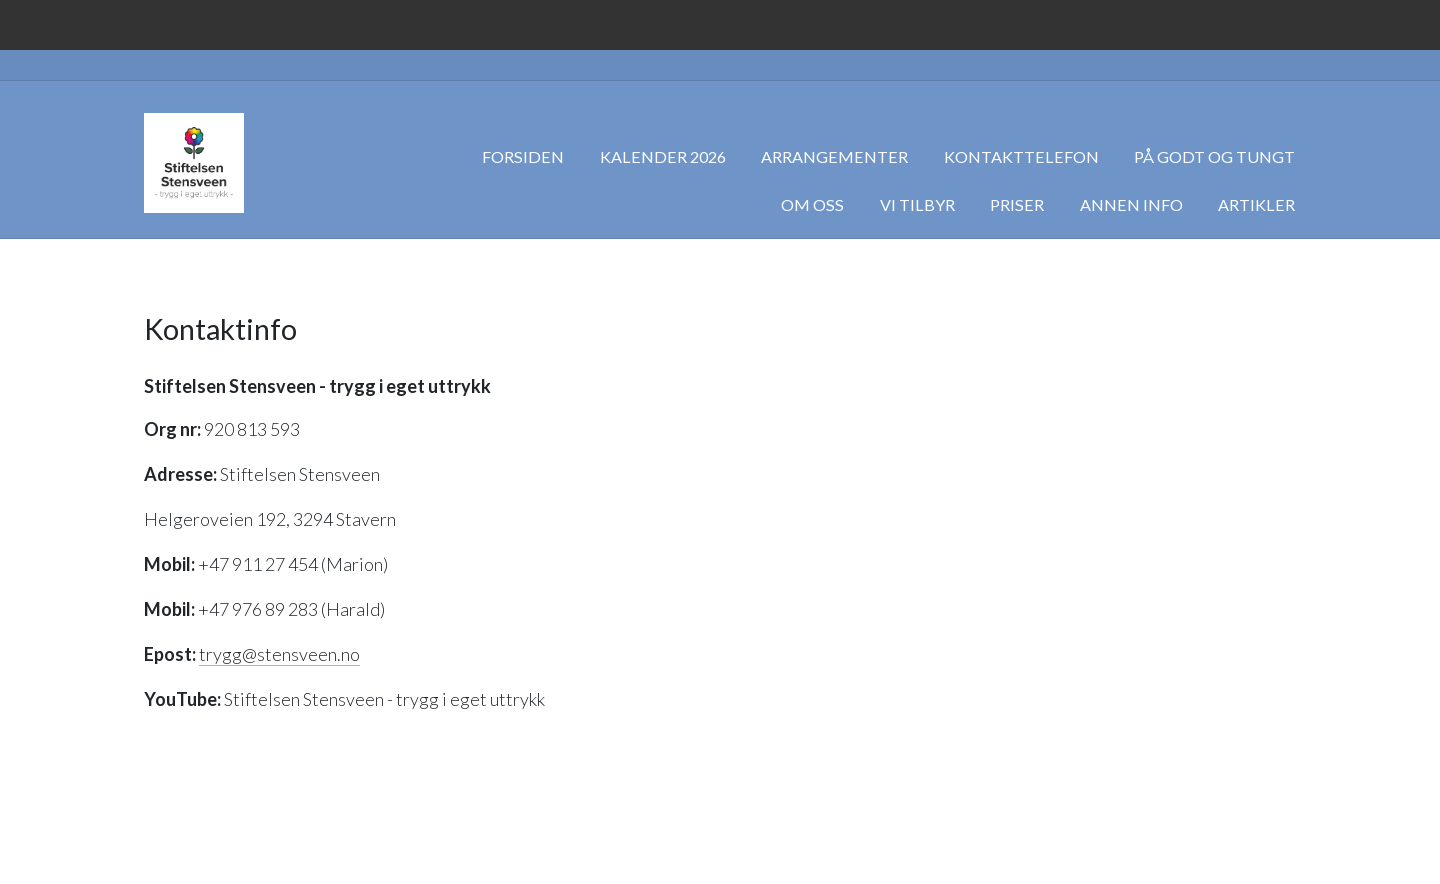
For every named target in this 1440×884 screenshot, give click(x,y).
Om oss (812, 204)
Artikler (1256, 204)
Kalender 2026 (663, 156)
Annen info (1131, 204)
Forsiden (523, 156)
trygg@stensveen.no (279, 654)
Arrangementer (834, 156)
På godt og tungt (1214, 156)
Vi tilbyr (917, 204)
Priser (1017, 204)
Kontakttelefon (1021, 156)
